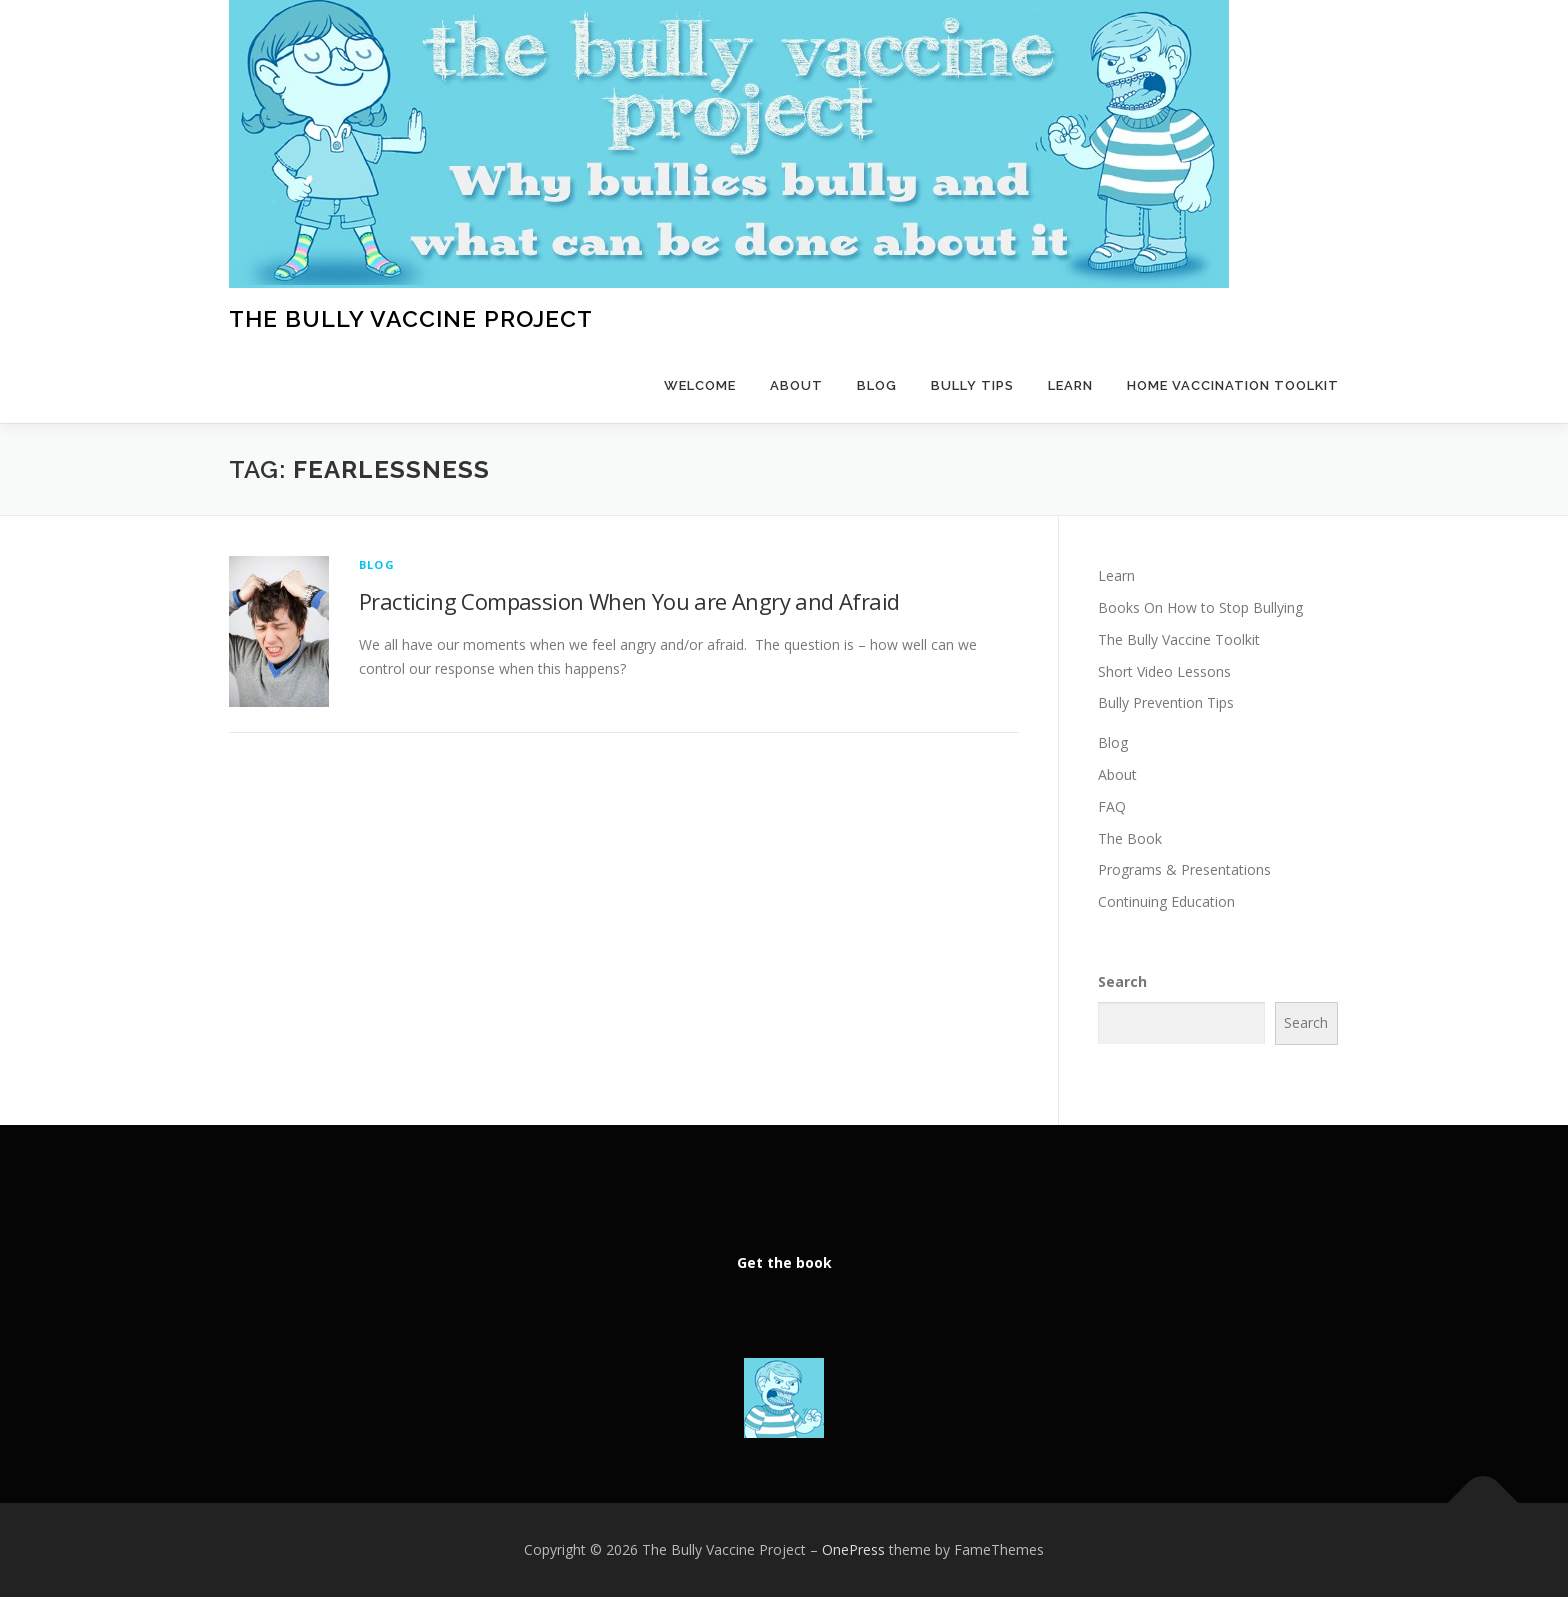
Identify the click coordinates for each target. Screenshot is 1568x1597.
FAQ (1112, 806)
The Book (1130, 838)
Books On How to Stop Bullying (1200, 607)
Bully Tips (972, 385)
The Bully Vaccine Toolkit (1179, 639)
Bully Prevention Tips (1166, 702)
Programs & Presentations (1184, 869)
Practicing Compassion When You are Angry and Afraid (629, 601)
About (796, 385)
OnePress (853, 1549)
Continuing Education (1166, 901)
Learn (1070, 385)
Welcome (700, 385)
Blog (877, 385)
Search (1122, 981)
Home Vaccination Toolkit (1233, 385)
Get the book (784, 1262)
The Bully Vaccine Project (411, 318)
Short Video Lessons (1164, 671)
